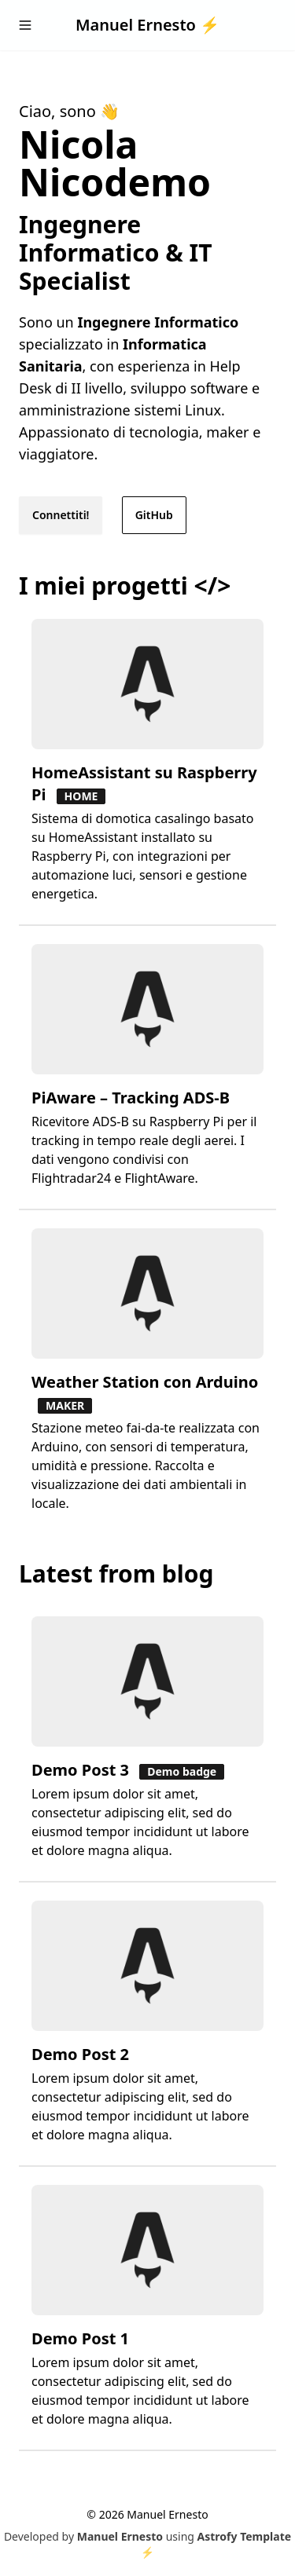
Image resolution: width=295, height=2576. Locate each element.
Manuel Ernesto (120, 2536)
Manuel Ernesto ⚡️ (147, 24)
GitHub (154, 514)
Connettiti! (60, 514)
